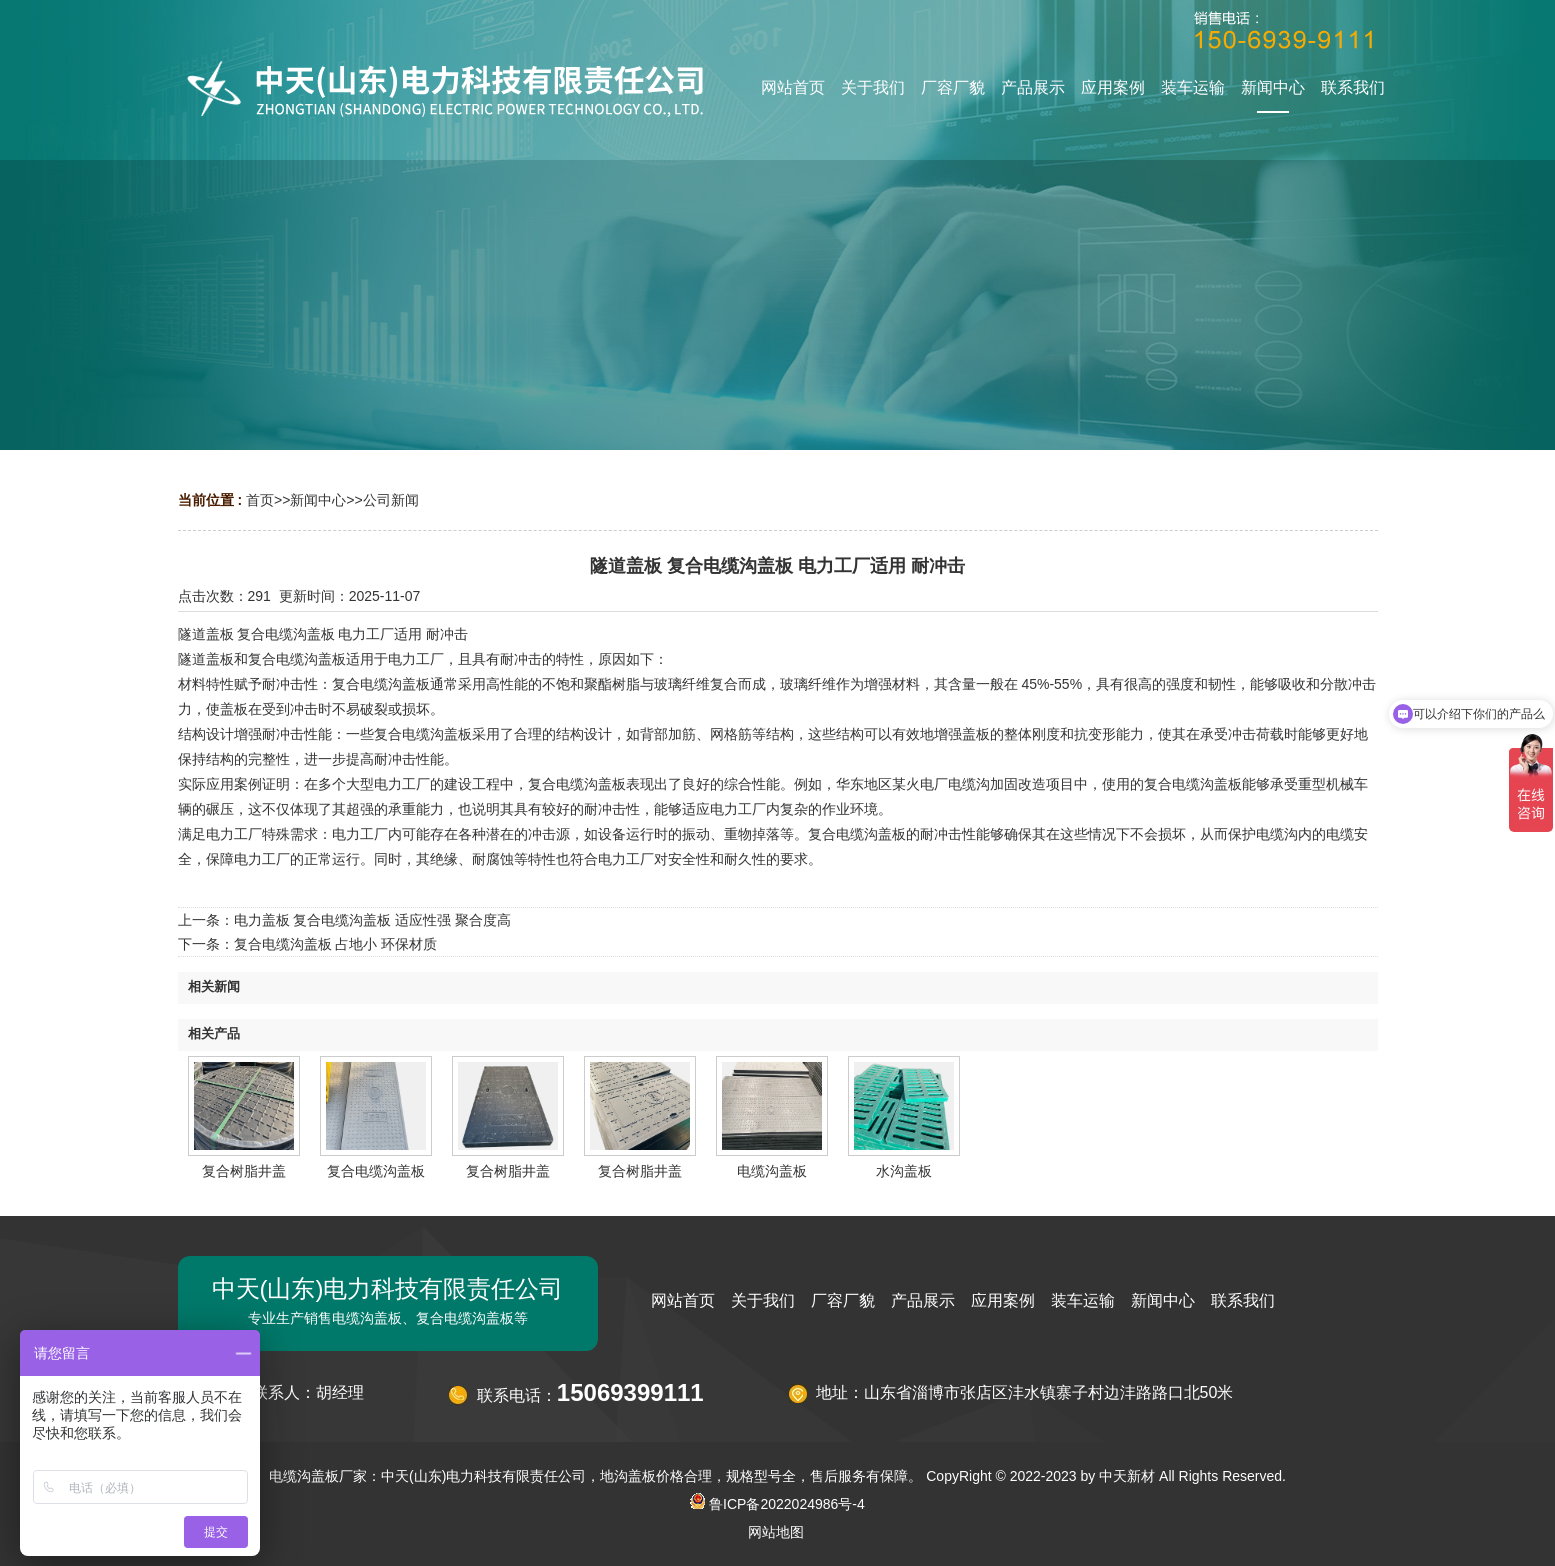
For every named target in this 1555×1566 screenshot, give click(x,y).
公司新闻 (391, 500)
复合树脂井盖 (244, 1171)
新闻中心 (318, 500)
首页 (260, 500)
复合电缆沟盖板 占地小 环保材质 (336, 944)
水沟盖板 (904, 1171)
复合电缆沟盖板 (376, 1171)
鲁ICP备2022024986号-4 (777, 1504)
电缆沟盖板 (772, 1171)
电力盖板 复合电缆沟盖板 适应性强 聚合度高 (373, 920)
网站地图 (776, 1532)
